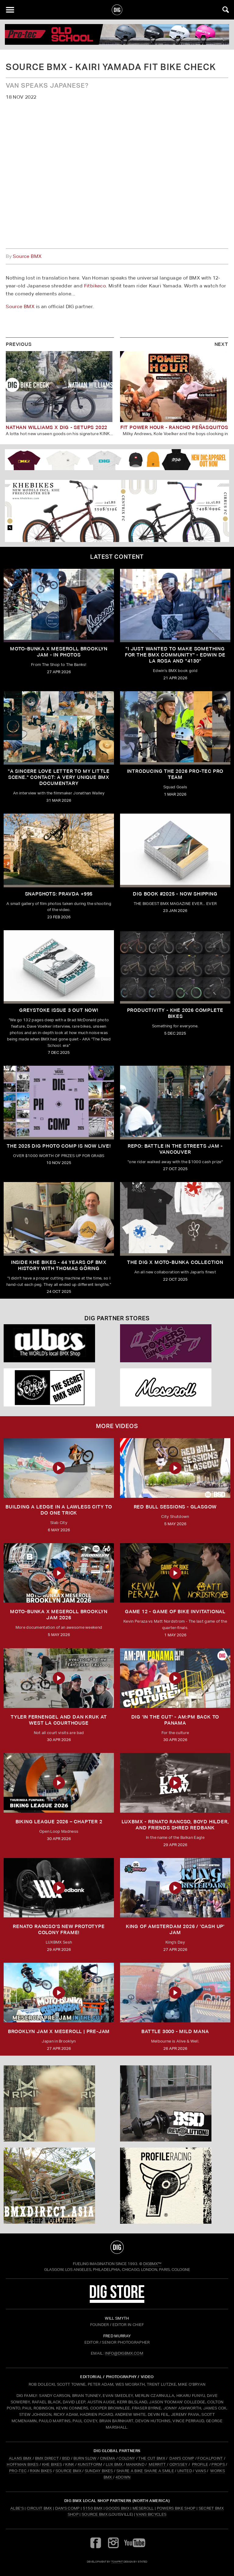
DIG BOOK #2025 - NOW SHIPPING (175, 894)
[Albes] (59, 1343)
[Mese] (175, 1387)
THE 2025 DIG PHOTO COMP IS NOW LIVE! (59, 1146)
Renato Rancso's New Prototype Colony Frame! (59, 1929)
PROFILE (200, 2464)
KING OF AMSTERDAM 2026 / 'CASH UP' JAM (175, 1929)
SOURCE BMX (68, 2471)
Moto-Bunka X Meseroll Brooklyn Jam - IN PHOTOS (59, 652)
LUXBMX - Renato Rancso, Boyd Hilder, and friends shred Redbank (175, 1825)
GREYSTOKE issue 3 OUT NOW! (58, 1010)
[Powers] (175, 1343)
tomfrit (117, 2561)
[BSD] (175, 2103)
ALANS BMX (20, 2458)
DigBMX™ (152, 2263)
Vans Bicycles (151, 2514)
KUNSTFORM (90, 2464)
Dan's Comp (67, 2508)
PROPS (218, 2464)
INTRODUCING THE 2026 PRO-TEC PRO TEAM (175, 774)
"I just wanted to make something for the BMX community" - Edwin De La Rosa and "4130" (175, 655)
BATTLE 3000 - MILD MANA (175, 2031)
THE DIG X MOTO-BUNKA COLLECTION (175, 1262)
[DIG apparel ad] (117, 459)
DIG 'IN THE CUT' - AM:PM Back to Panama (175, 1720)
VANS (200, 2471)
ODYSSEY (178, 2464)
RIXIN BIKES (41, 2471)
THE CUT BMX (151, 2458)
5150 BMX (93, 2508)
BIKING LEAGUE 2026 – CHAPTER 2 (59, 1822)
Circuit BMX (39, 2508)
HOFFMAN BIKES (22, 2464)
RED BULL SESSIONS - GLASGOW (175, 1507)
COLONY (127, 2458)
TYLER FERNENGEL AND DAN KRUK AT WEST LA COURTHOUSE (59, 1720)
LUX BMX (114, 2464)
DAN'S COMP (181, 2458)
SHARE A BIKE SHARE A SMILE (145, 2471)
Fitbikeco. (95, 286)
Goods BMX (117, 2508)
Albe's (17, 2508)
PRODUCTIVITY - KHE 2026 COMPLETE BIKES (175, 1013)
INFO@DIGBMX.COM (124, 2353)
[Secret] (59, 1387)
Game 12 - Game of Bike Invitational (175, 1611)
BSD (65, 2458)
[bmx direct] (59, 2186)
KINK (69, 2464)
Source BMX (27, 256)
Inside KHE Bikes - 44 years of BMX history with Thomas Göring (59, 1265)
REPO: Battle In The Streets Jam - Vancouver (175, 1149)
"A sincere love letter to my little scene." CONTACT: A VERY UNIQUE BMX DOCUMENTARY (59, 777)
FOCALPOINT (210, 2458)
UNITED (184, 2471)
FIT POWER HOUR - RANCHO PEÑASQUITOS (174, 427)
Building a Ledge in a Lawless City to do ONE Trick (58, 1510)
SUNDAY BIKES (99, 2471)
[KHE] (117, 511)
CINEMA (107, 2458)
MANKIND (135, 2464)
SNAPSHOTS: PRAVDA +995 (59, 894)
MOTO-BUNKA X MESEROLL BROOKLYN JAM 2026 (59, 1615)
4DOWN (123, 2477)
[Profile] (175, 2186)
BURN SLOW (85, 2458)
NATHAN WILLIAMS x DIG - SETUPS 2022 (56, 427)
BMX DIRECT (47, 2458)
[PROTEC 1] (117, 34)
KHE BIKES (52, 2464)
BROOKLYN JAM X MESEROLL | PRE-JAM (59, 2031)
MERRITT (157, 2464)
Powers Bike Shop (176, 2508)
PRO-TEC (18, 2471)
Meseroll (143, 2508)
